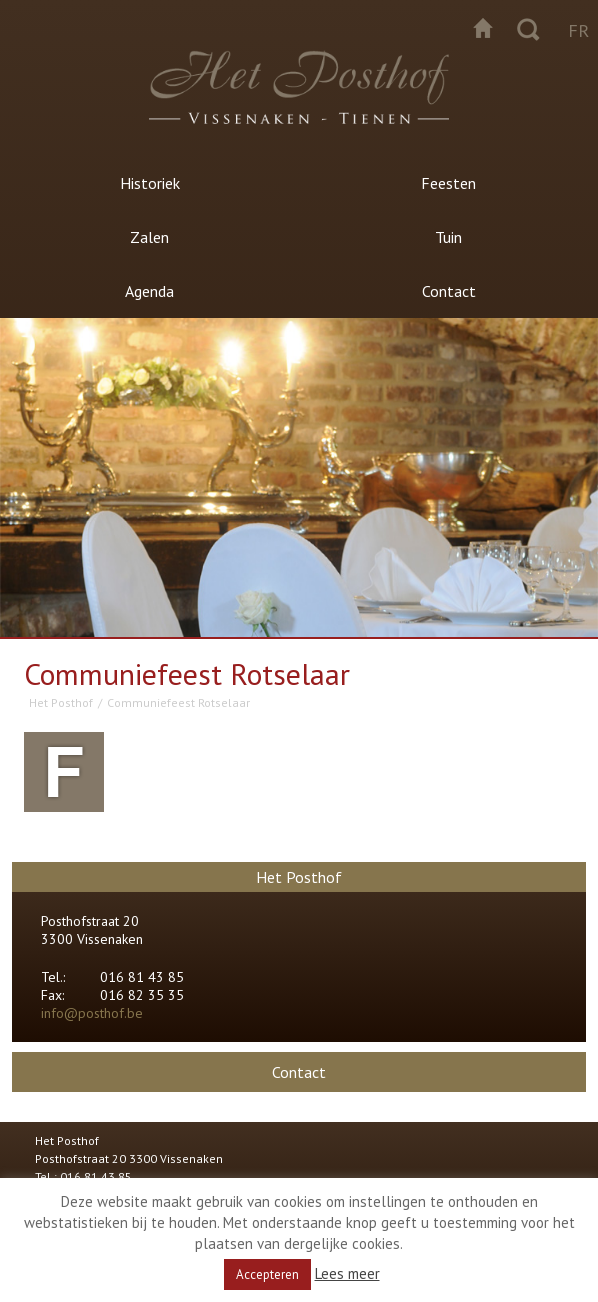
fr (578, 30)
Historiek (150, 183)
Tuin (448, 237)
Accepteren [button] (267, 1274)
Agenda (149, 291)
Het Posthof (61, 702)
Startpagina (483, 28)
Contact (449, 291)
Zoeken (528, 28)
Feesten (448, 183)
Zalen (149, 237)
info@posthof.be (92, 1013)
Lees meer (347, 1273)
